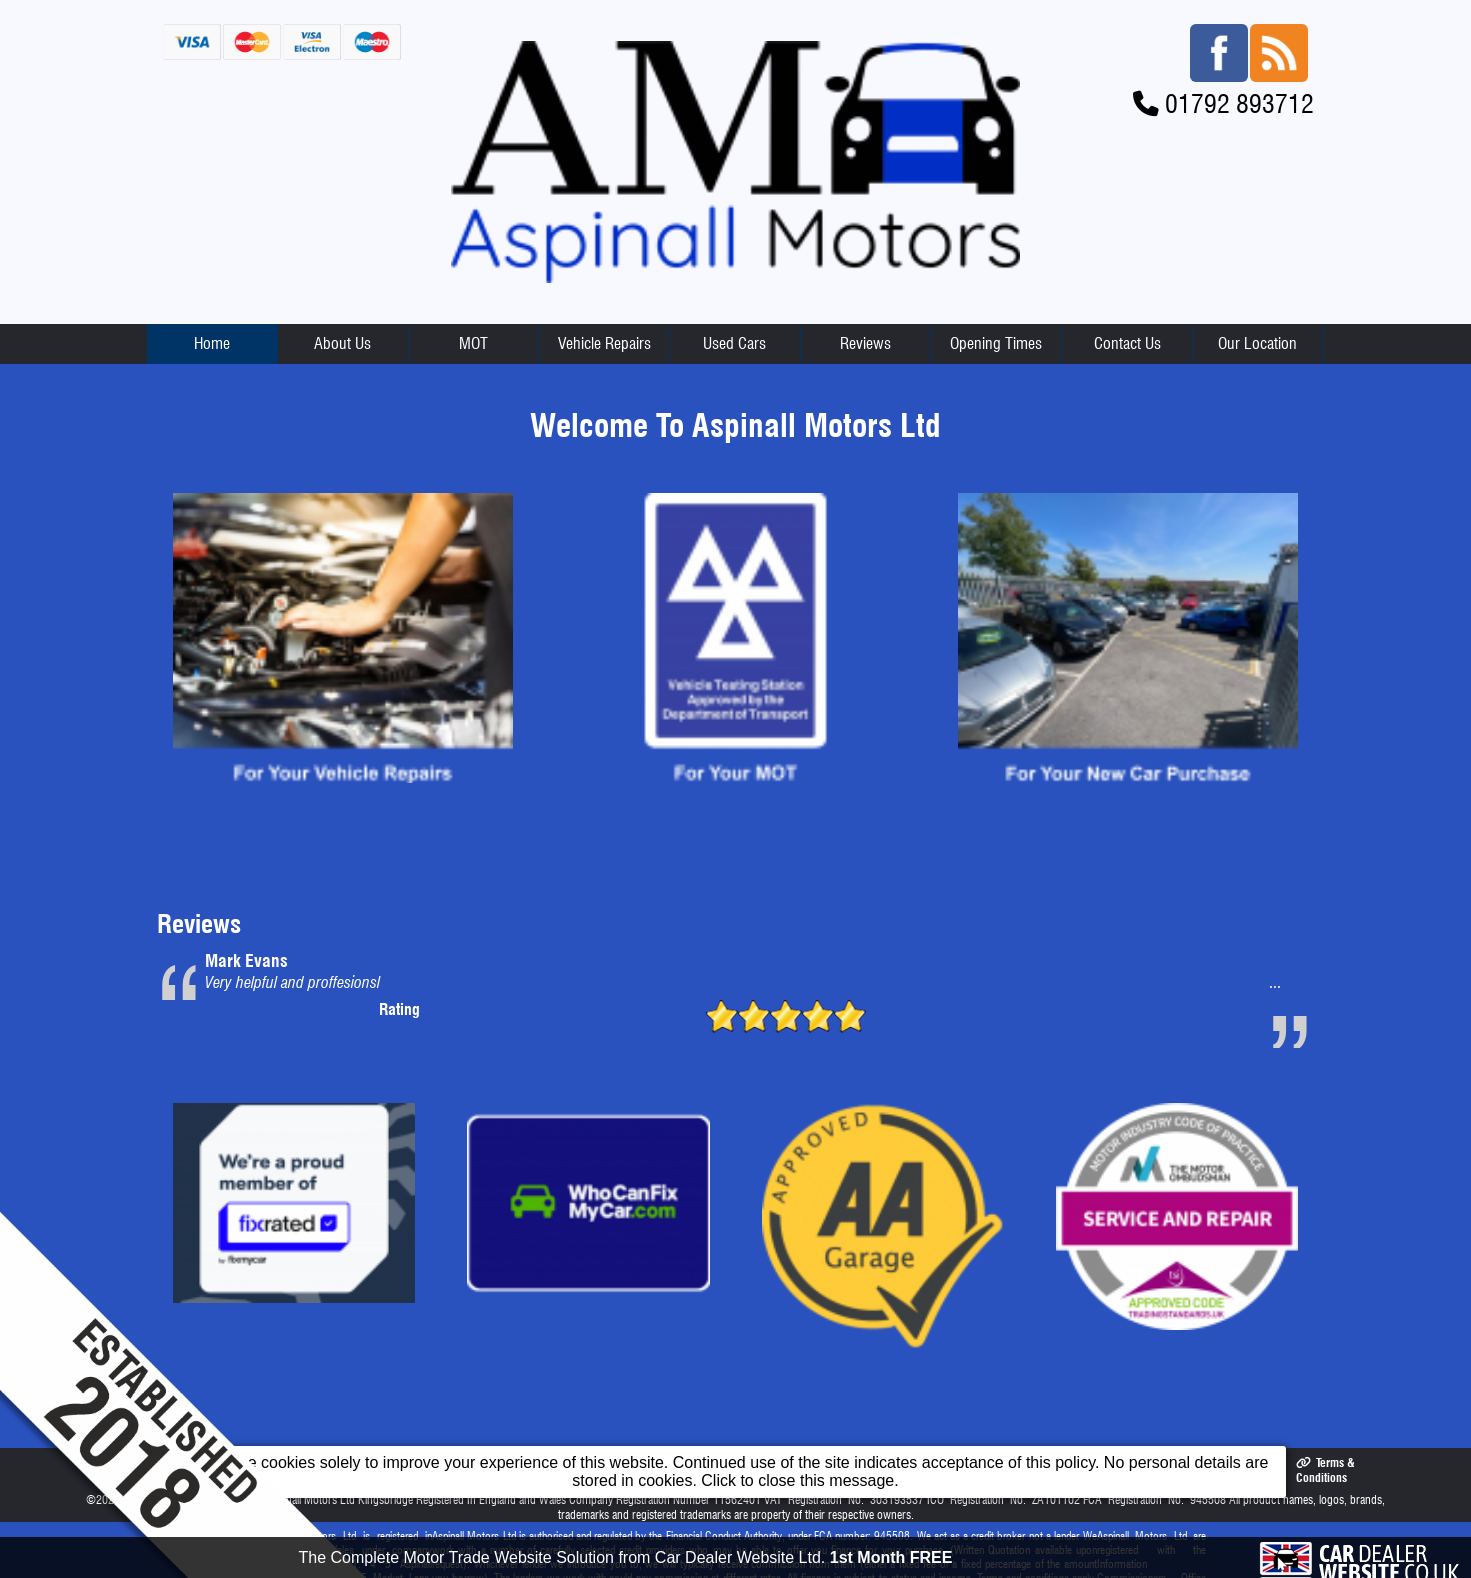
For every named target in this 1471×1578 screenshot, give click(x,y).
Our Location (1257, 343)
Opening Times (996, 343)
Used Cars (734, 343)
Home (212, 343)
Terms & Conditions (1325, 1470)
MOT (473, 343)
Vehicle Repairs (604, 343)
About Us (342, 343)
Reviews (865, 343)
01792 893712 (1239, 103)
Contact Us (1127, 343)
